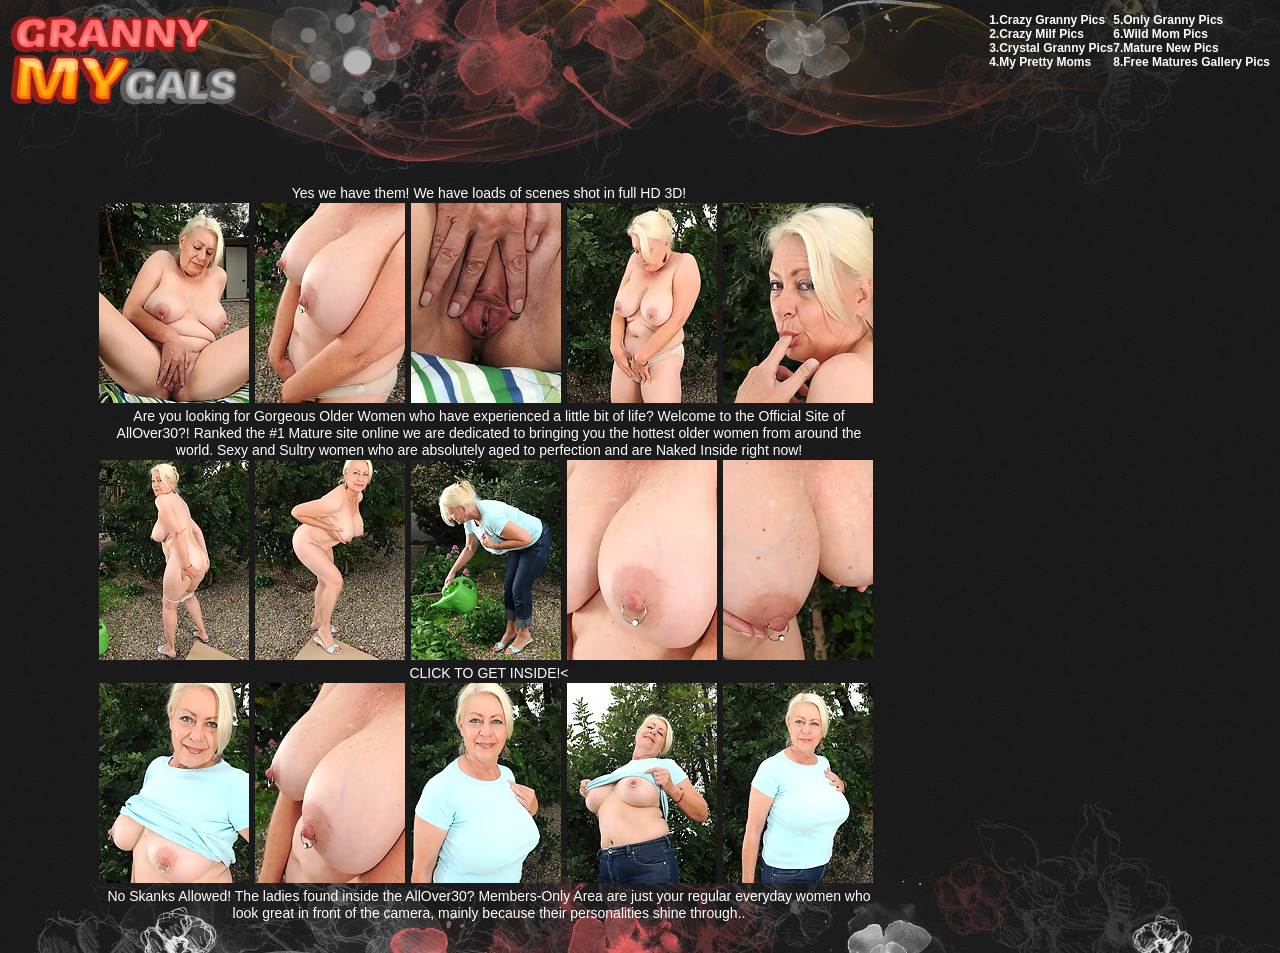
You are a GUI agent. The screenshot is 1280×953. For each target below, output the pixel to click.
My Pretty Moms (1045, 62)
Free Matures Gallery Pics (1196, 62)
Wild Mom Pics (1165, 34)
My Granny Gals (123, 61)
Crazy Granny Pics (1052, 20)
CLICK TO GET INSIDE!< (488, 673)
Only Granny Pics (1173, 20)
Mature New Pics (1170, 48)
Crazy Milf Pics (1041, 34)
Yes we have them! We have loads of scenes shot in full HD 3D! (489, 193)
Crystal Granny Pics (1056, 48)
